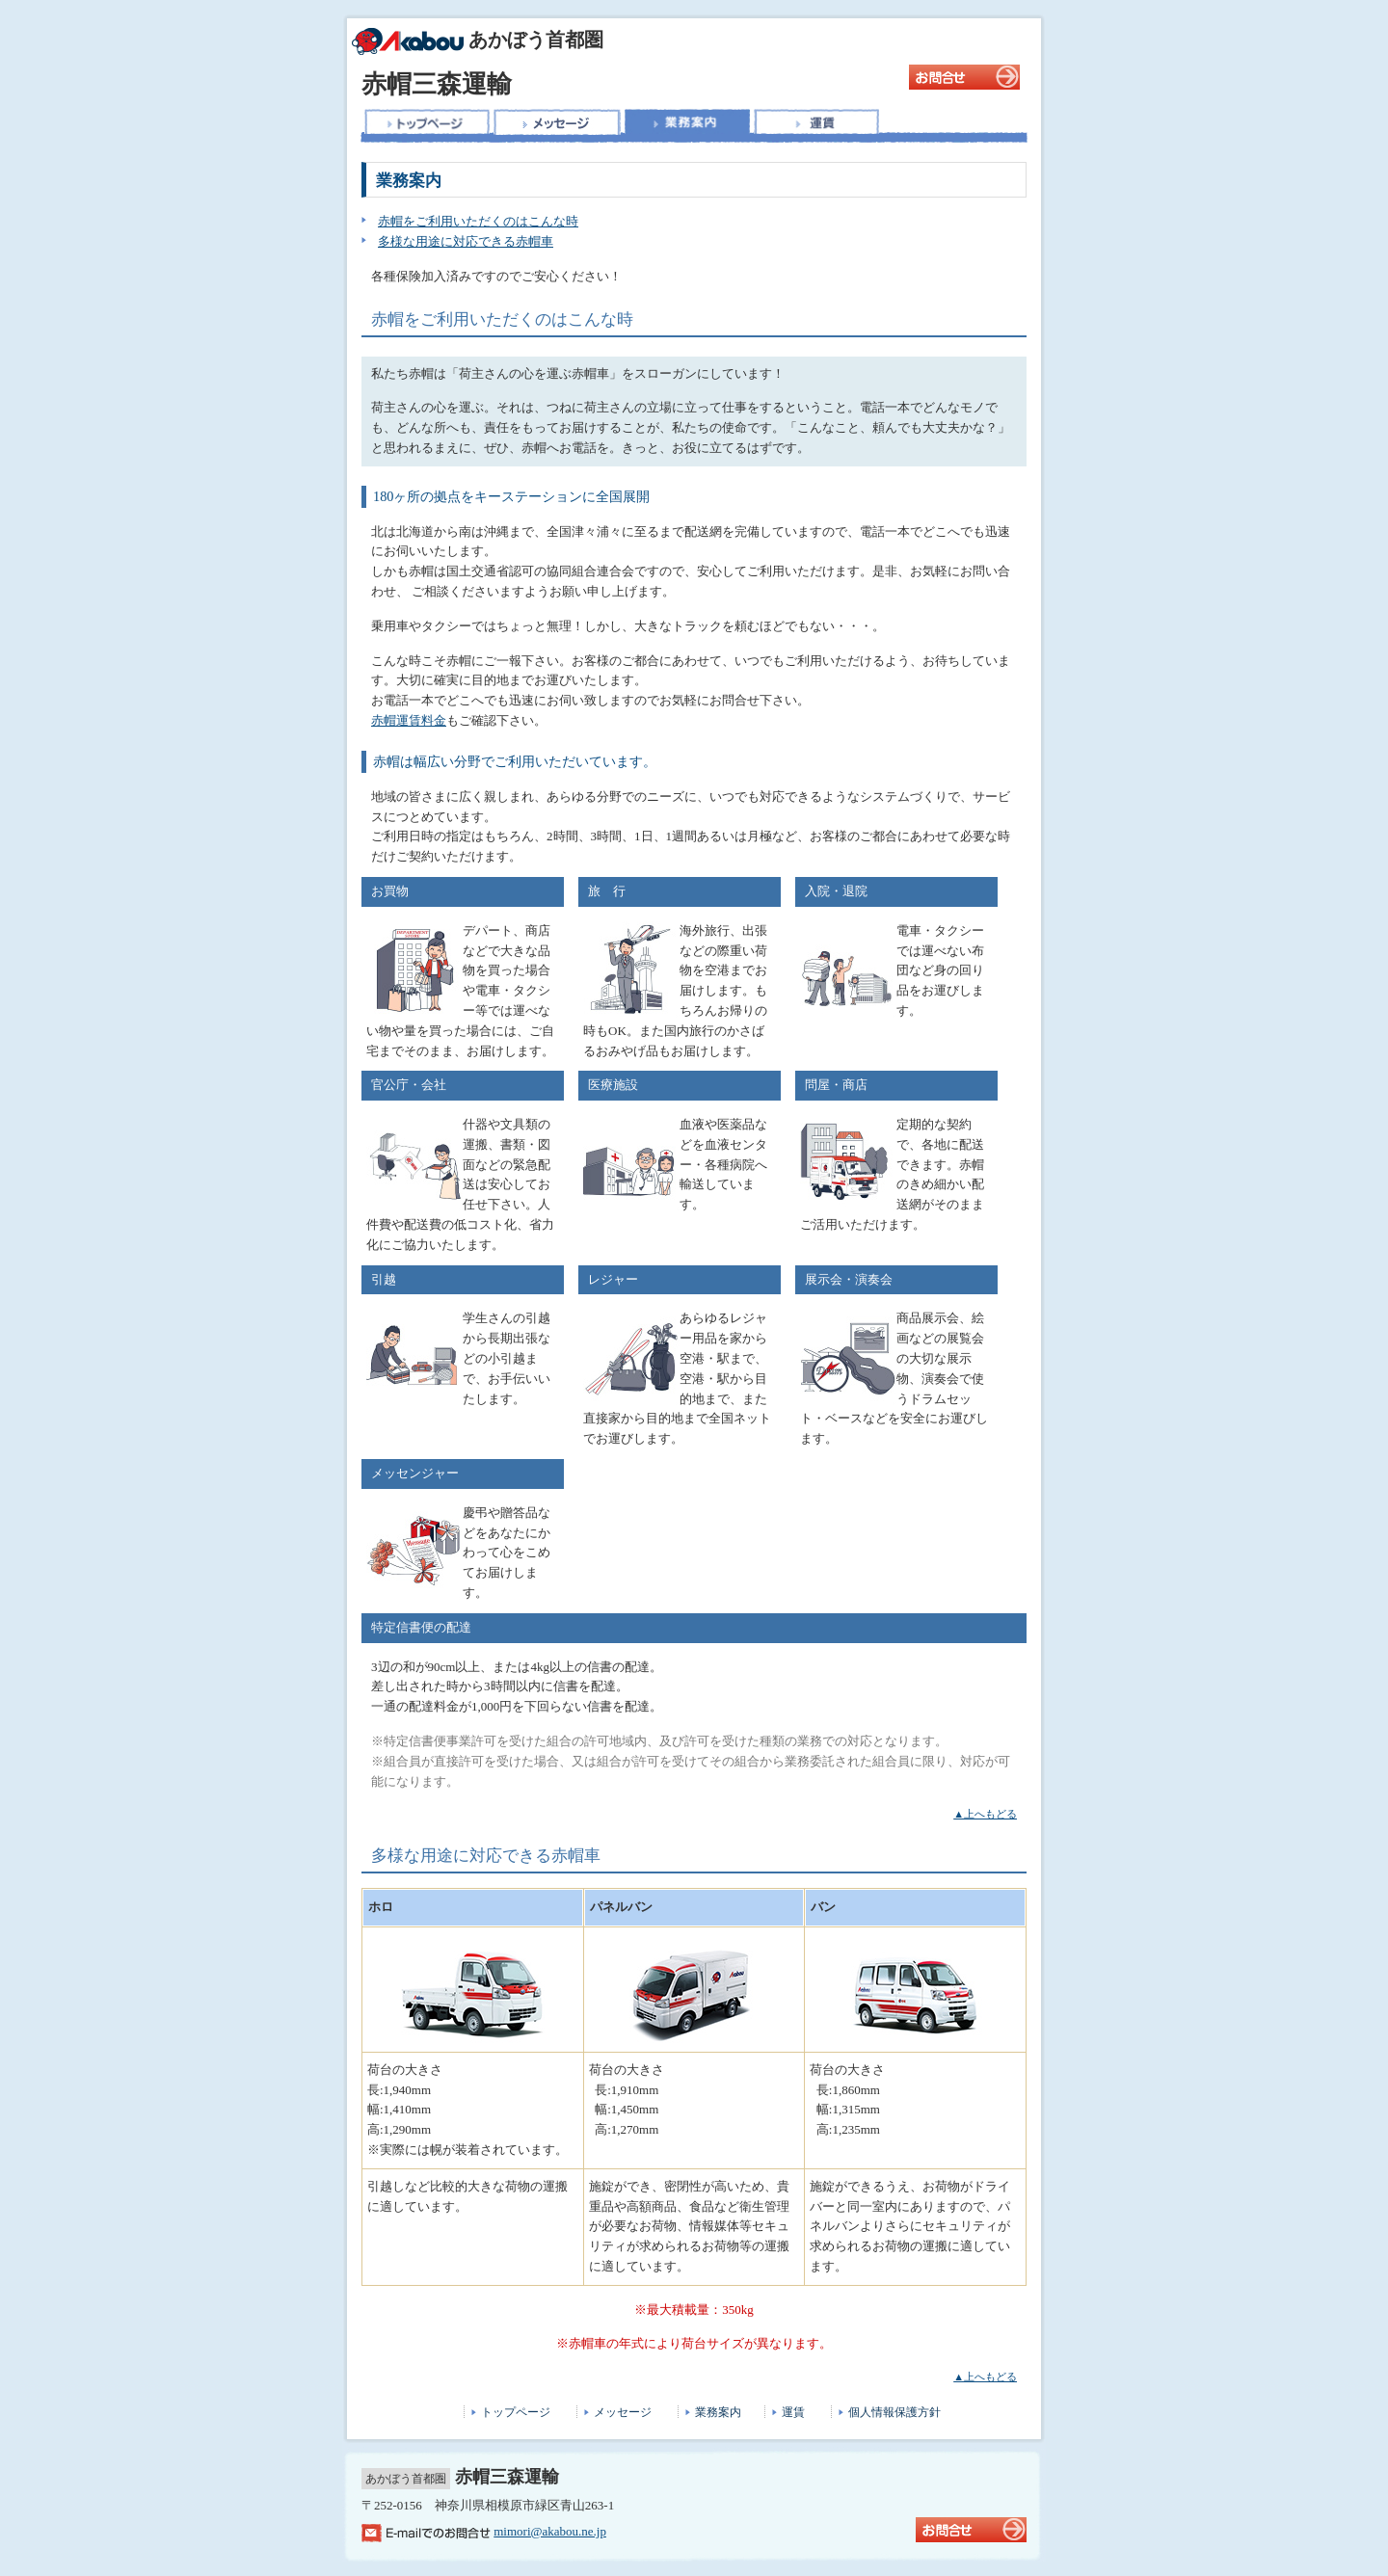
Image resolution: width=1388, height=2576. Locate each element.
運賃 (793, 2412)
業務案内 (718, 2412)
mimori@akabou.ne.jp (550, 2531)
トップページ (515, 2412)
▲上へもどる (985, 1813)
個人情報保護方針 (894, 2412)
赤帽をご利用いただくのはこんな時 (478, 221)
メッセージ (623, 2412)
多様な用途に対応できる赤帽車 (465, 241)
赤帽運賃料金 (408, 720)
